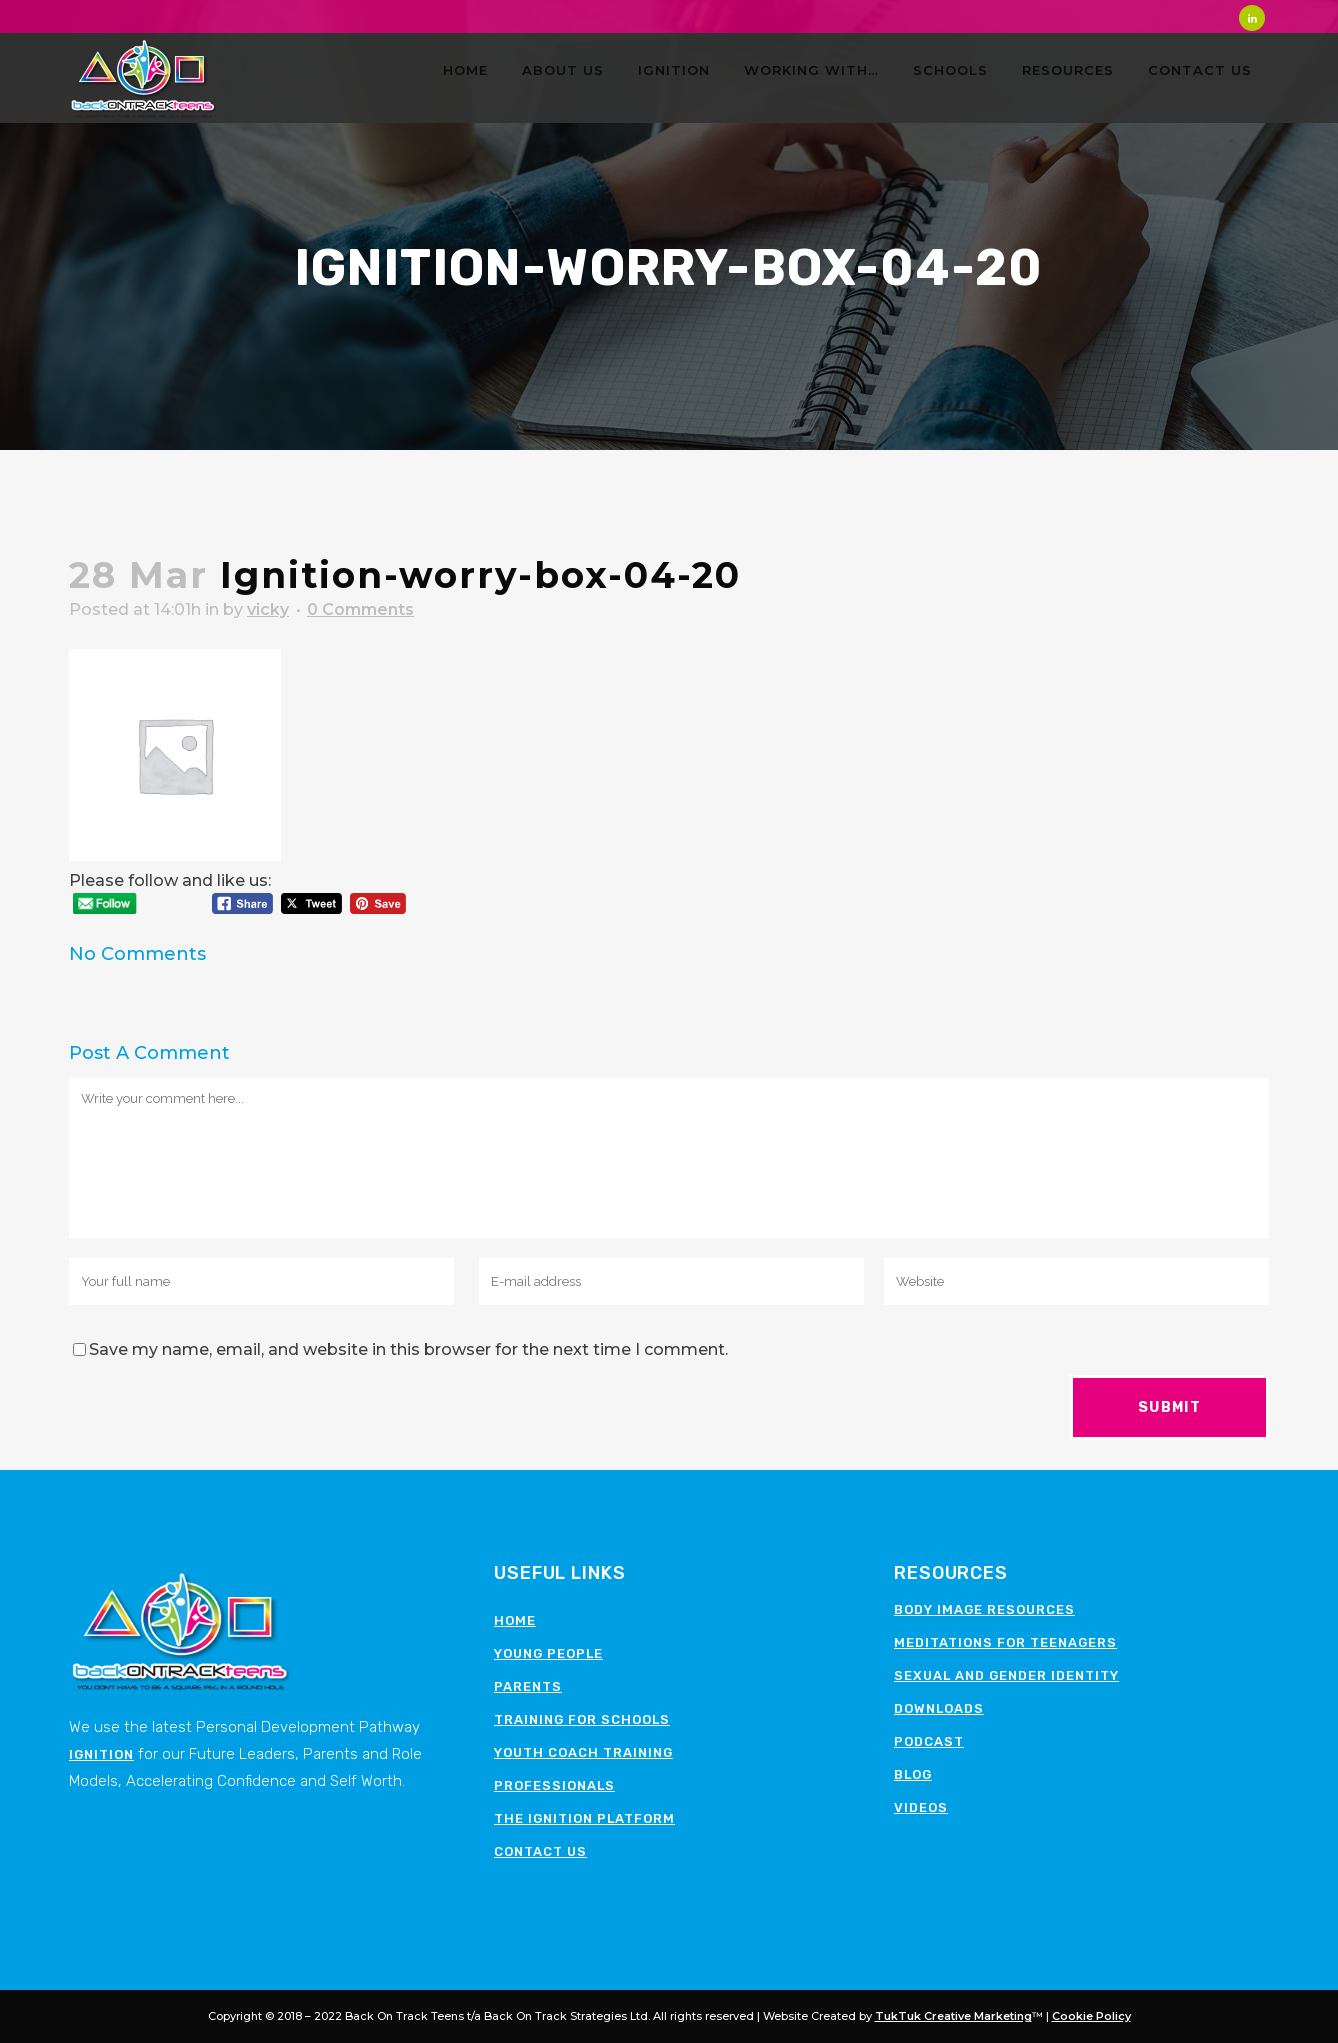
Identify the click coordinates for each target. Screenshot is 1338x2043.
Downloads (939, 1708)
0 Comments (360, 609)
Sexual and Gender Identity (1006, 1675)
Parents (528, 1686)
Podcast (929, 1741)
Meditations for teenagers (1005, 1642)
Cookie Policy (1091, 2016)
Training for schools (582, 1719)
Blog (913, 1774)
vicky (268, 609)
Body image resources (984, 1609)
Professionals (554, 1785)
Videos (921, 1807)
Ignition (101, 1754)
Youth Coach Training (583, 1752)
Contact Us (540, 1851)
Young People (548, 1653)
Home (515, 1620)
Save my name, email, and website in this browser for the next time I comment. (408, 1349)
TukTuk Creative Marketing (953, 2016)
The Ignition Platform (584, 1818)
